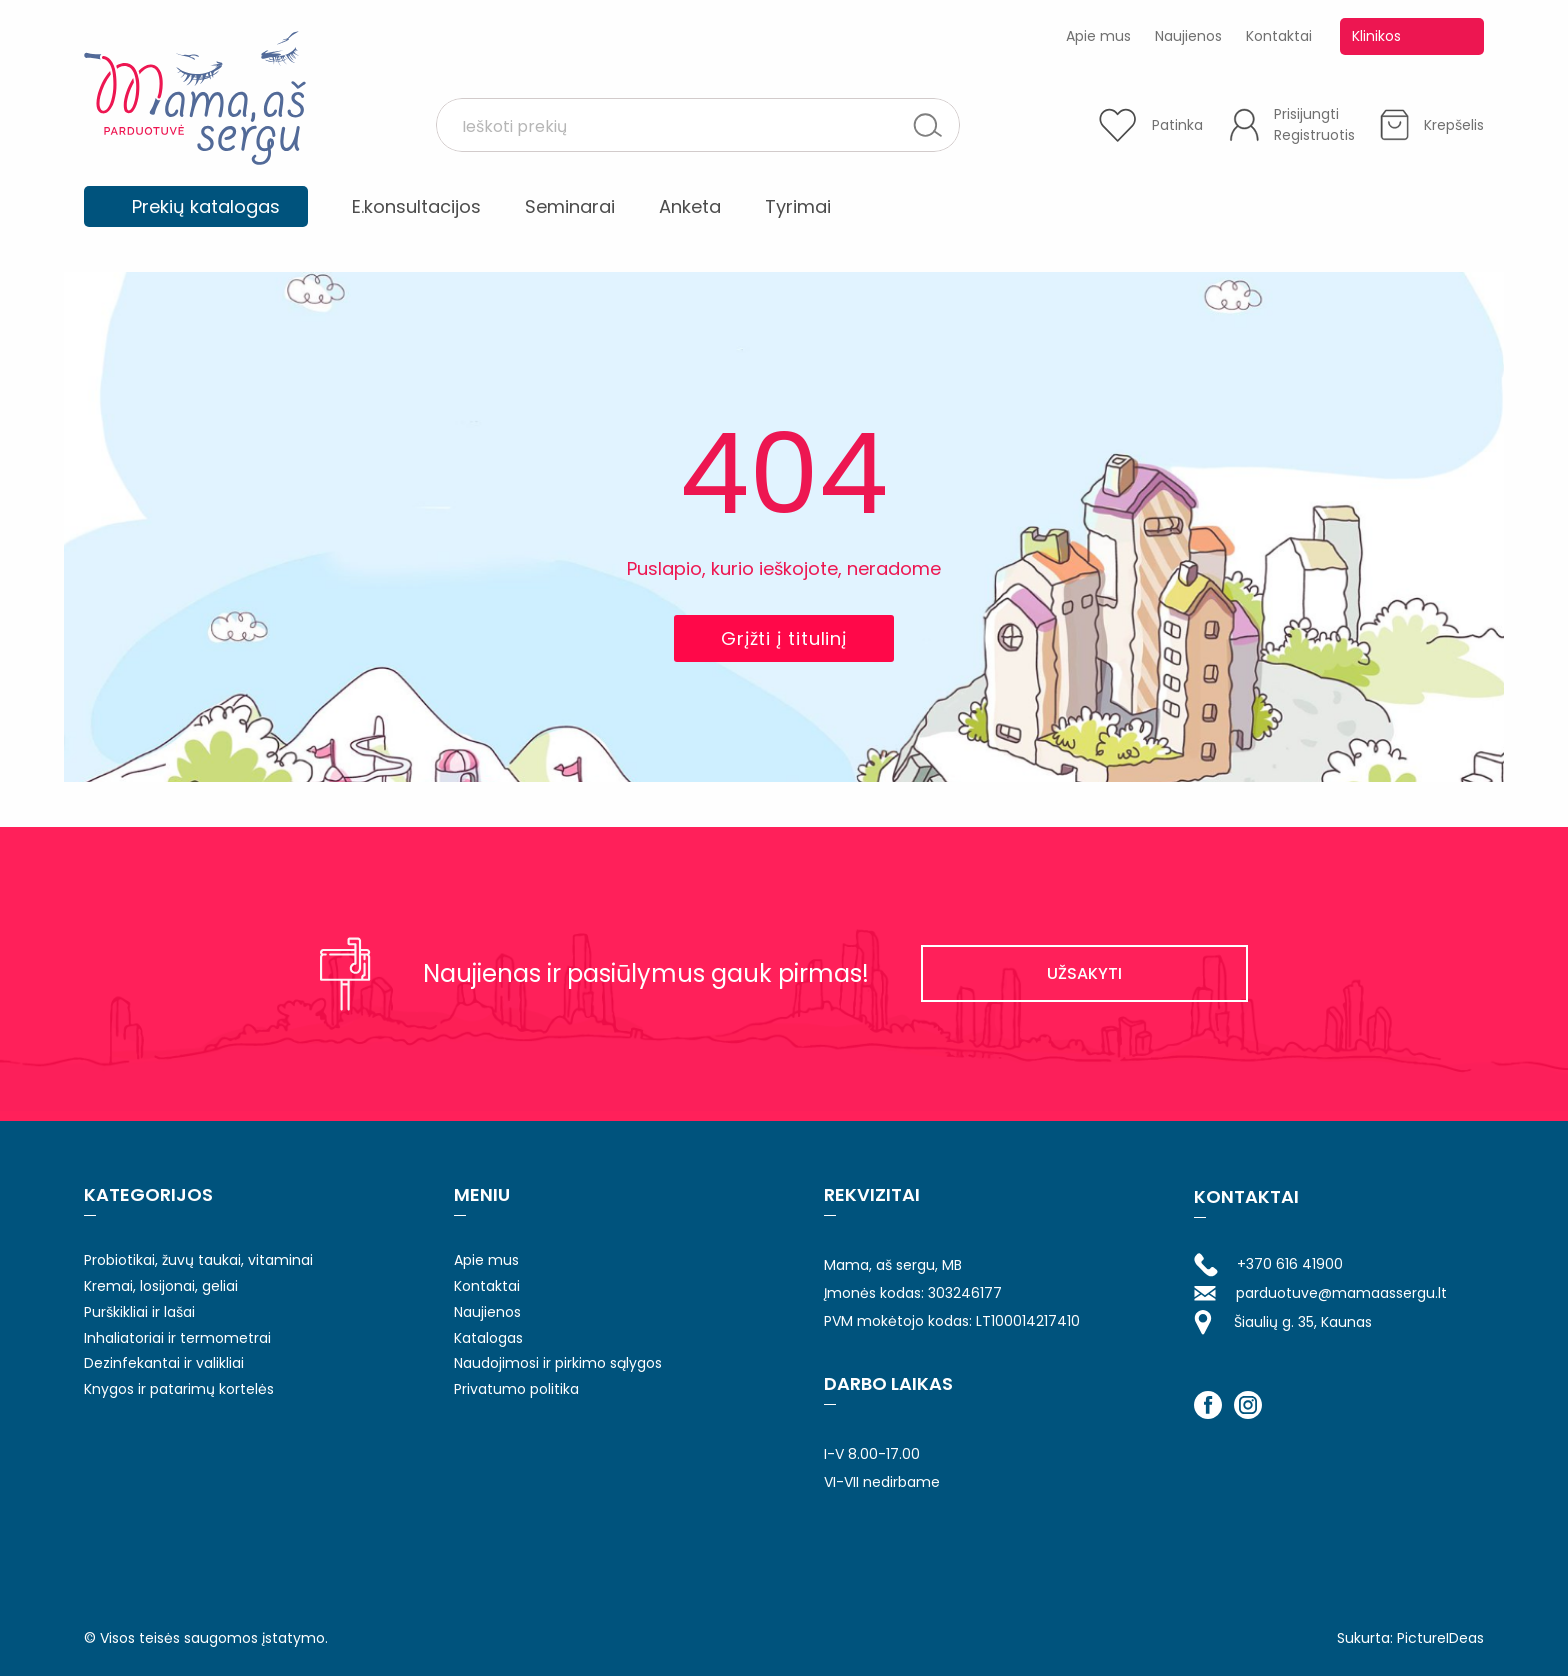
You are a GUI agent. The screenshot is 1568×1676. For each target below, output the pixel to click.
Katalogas (488, 1338)
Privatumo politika (516, 1389)
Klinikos (1376, 36)
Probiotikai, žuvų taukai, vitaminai (198, 1260)
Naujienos (1188, 36)
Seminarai (570, 206)
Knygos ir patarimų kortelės (179, 1389)
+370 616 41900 (1268, 1265)
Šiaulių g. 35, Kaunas (1283, 1322)
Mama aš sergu (195, 98)
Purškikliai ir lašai (139, 1312)
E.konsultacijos (416, 206)
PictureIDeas (1440, 1638)
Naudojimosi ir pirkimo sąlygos (558, 1363)
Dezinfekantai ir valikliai (164, 1363)
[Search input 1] (681, 125)
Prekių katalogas (206, 206)
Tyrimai (798, 206)
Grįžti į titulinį (784, 638)
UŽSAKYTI (1084, 973)
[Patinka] (1151, 125)
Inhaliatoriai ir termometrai (177, 1338)
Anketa (690, 206)
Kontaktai (1279, 36)
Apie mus (1098, 36)
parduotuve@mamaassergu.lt (1320, 1293)
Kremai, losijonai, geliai (161, 1286)
